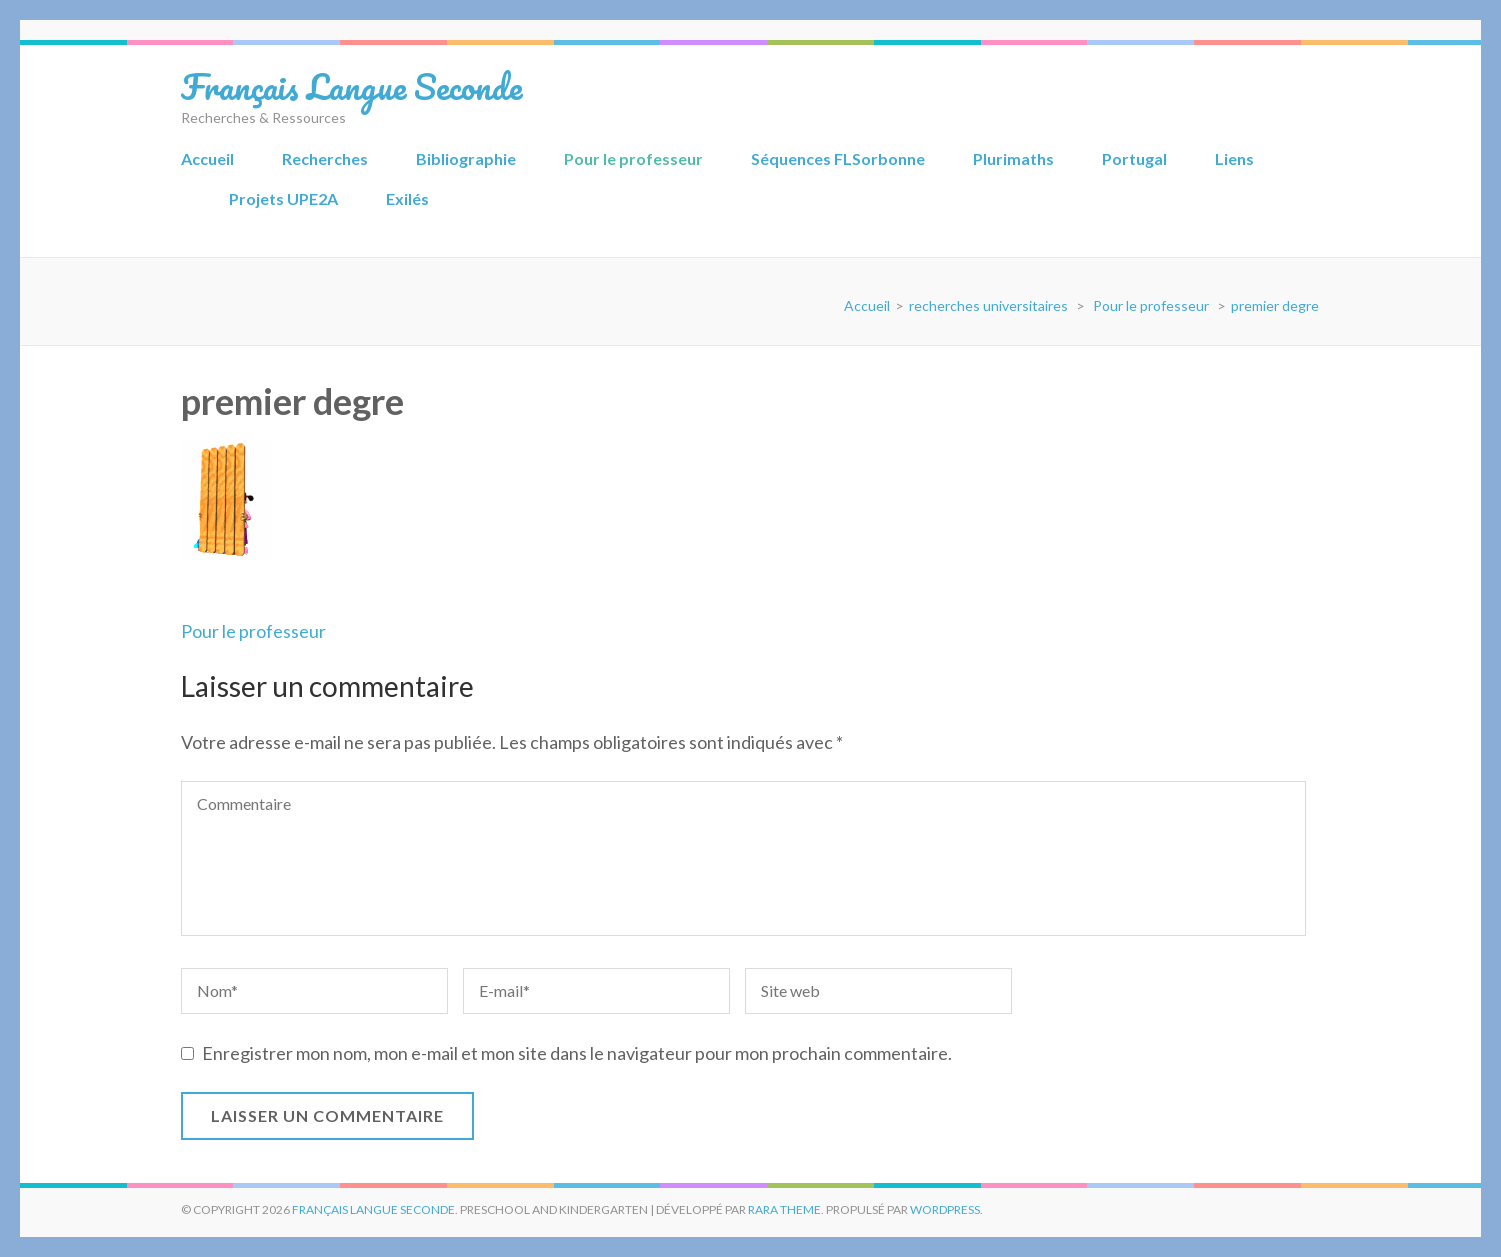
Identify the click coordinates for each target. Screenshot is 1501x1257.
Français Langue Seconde (351, 86)
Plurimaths (1013, 158)
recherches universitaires (988, 305)
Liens (1234, 158)
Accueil (207, 158)
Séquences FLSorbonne (838, 158)
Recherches (325, 158)
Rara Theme (784, 1209)
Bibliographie (466, 158)
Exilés (407, 198)
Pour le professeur (633, 158)
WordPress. (946, 1209)
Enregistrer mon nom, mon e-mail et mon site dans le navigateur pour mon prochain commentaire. (577, 1053)
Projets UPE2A (283, 198)
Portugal (1134, 158)
